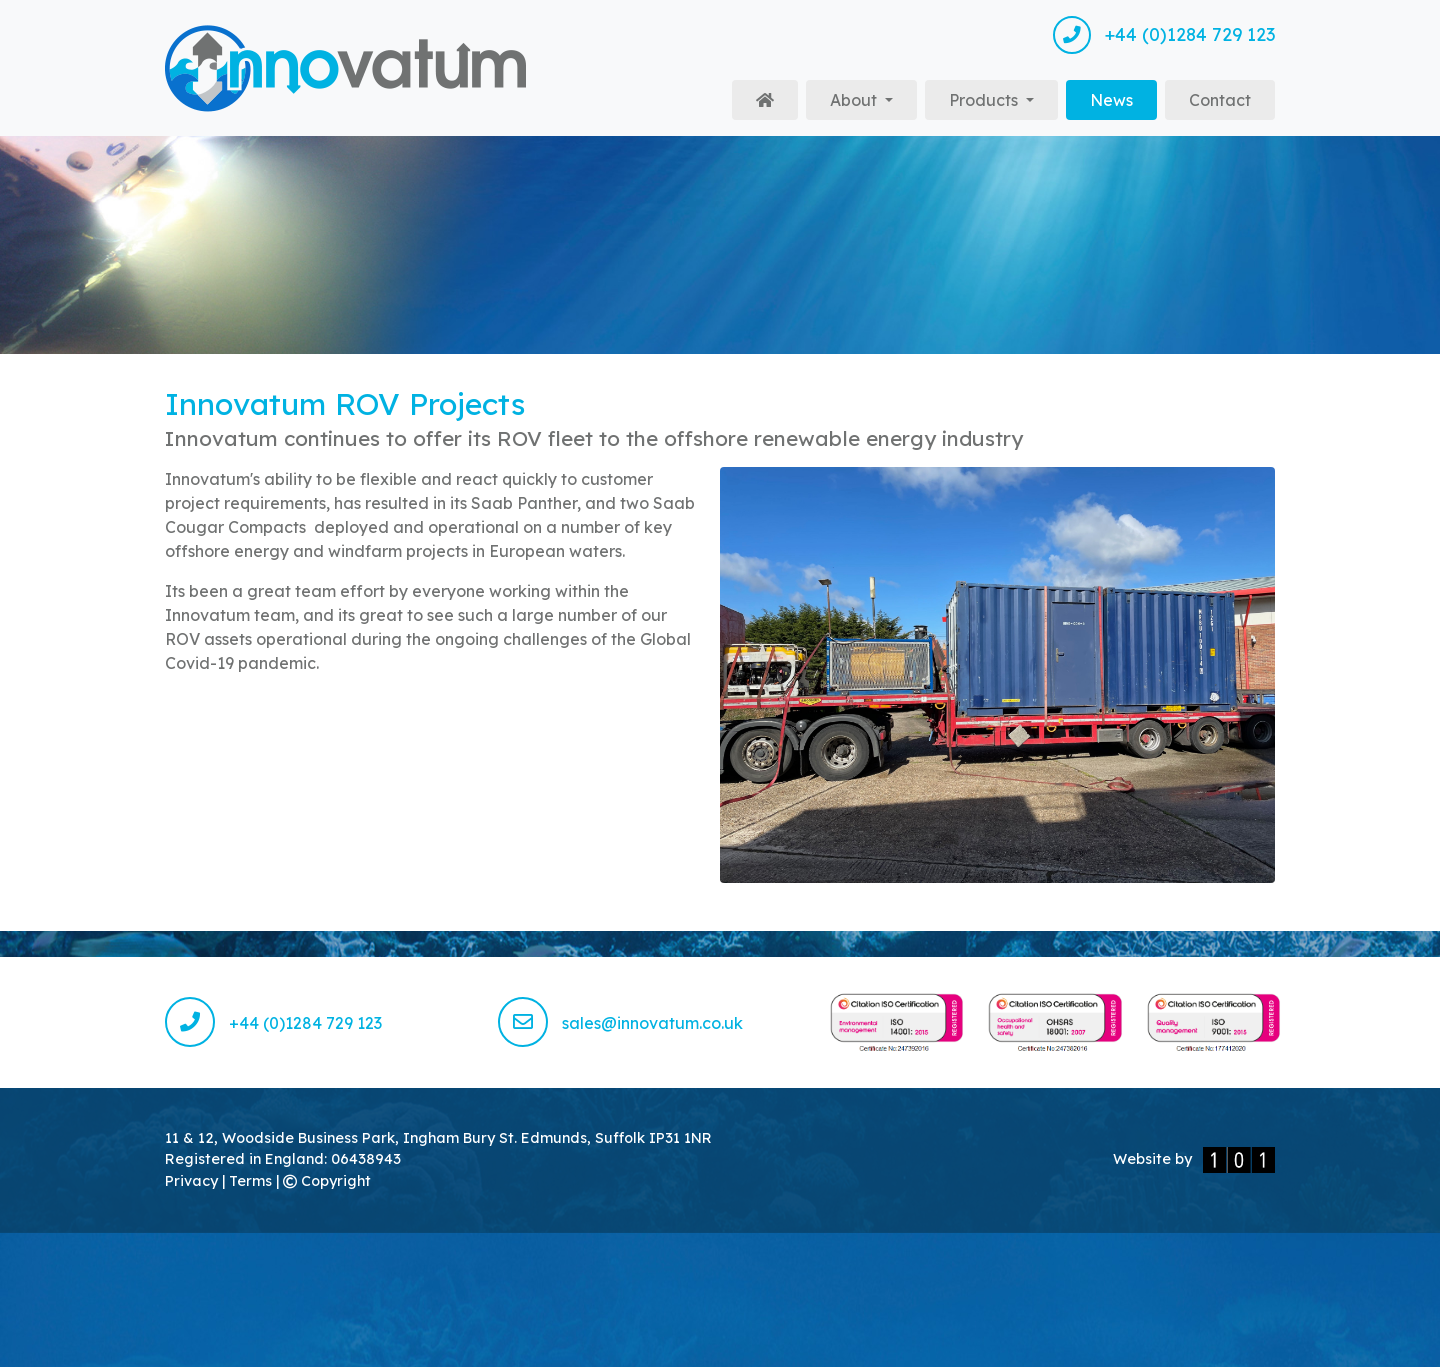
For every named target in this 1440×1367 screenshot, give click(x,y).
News (1123, 98)
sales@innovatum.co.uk (620, 1023)
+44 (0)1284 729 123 (1164, 35)
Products (985, 100)
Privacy (193, 1181)
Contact (1220, 100)
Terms (252, 1181)
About (855, 100)
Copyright (327, 1181)
